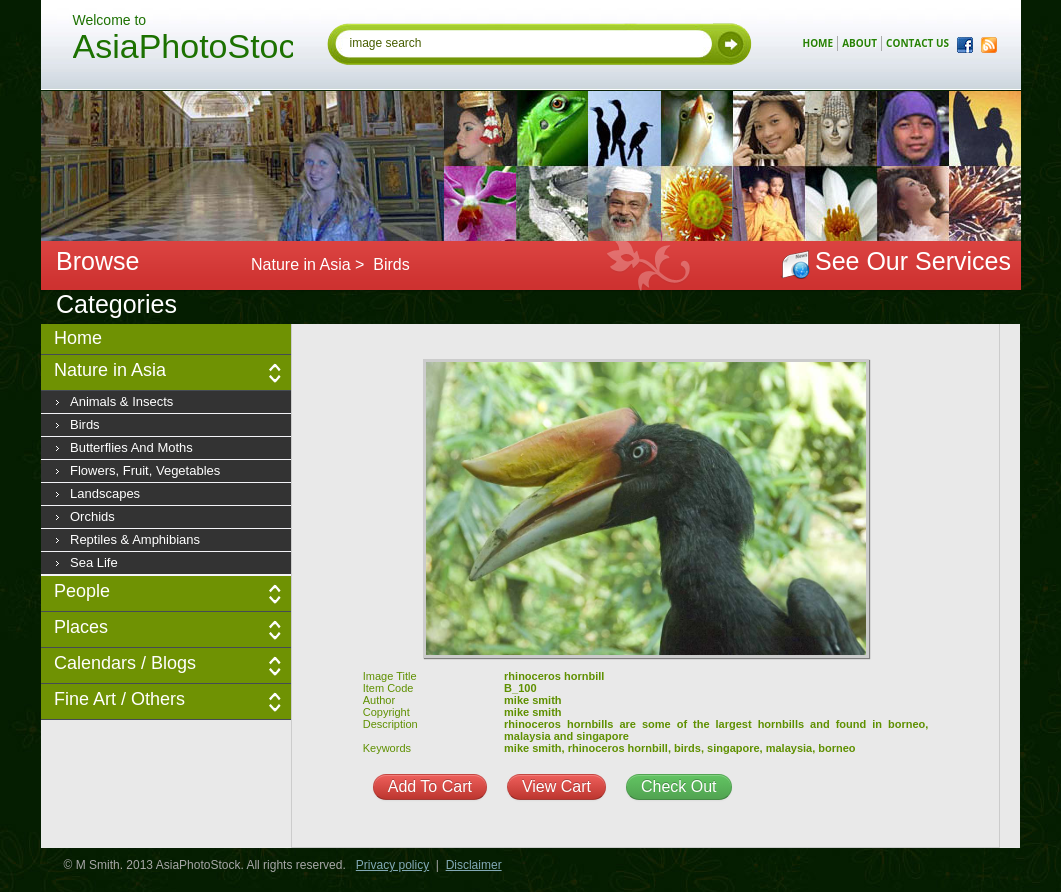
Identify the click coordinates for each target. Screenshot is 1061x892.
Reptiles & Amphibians (135, 539)
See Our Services (913, 261)
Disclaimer (474, 865)
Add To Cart (430, 786)
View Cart (556, 786)
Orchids (92, 516)
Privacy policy (392, 865)
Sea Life (94, 562)
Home (78, 338)
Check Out (679, 786)
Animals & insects (121, 401)
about (859, 43)
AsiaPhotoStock (183, 49)
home (818, 43)
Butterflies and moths (131, 447)
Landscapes (105, 493)
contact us (917, 43)
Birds (85, 424)
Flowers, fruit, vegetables (145, 470)
